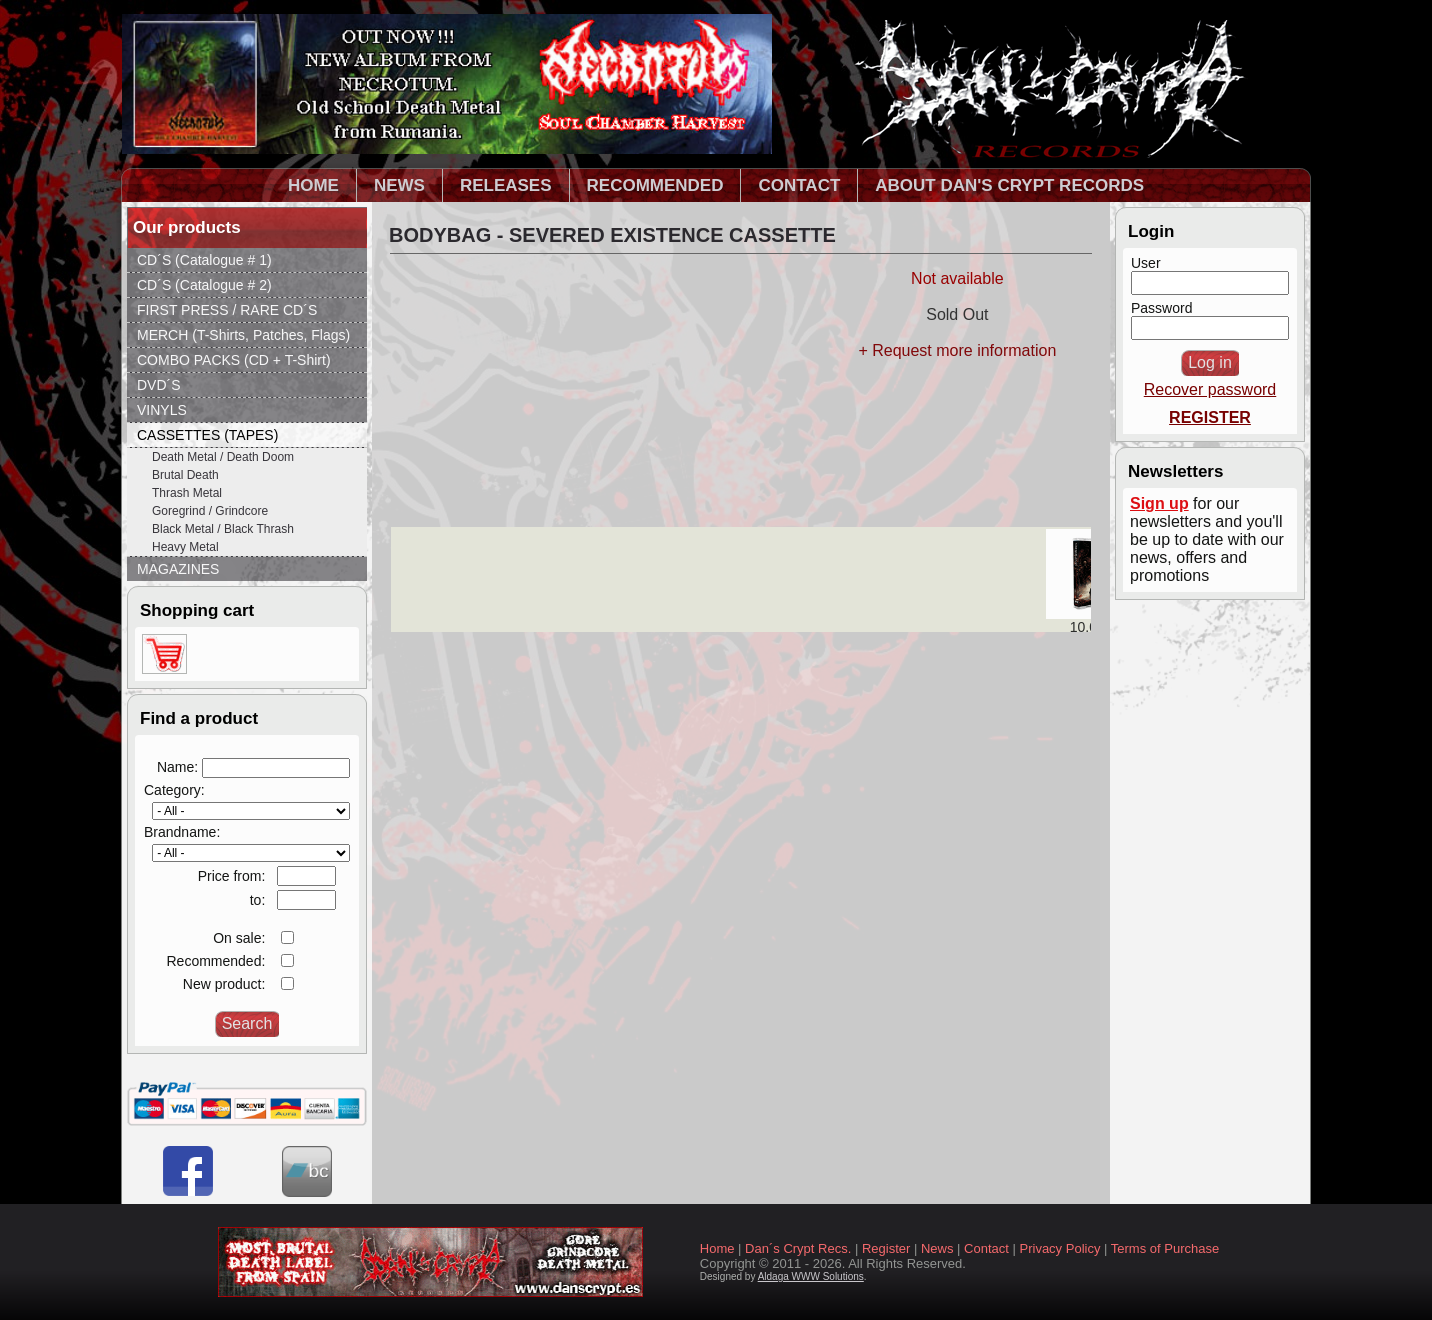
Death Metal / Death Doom (223, 457)
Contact (986, 1248)
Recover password (1210, 389)
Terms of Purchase (1165, 1248)
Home (717, 1248)
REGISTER (1210, 417)
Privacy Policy (1060, 1248)
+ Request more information (957, 350)
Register (886, 1248)
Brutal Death (185, 475)
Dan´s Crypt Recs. (798, 1248)
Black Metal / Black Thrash (223, 529)
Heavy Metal (185, 547)
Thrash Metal (187, 493)
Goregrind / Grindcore (210, 511)
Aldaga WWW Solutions (811, 1276)
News (937, 1248)
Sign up (1159, 503)
